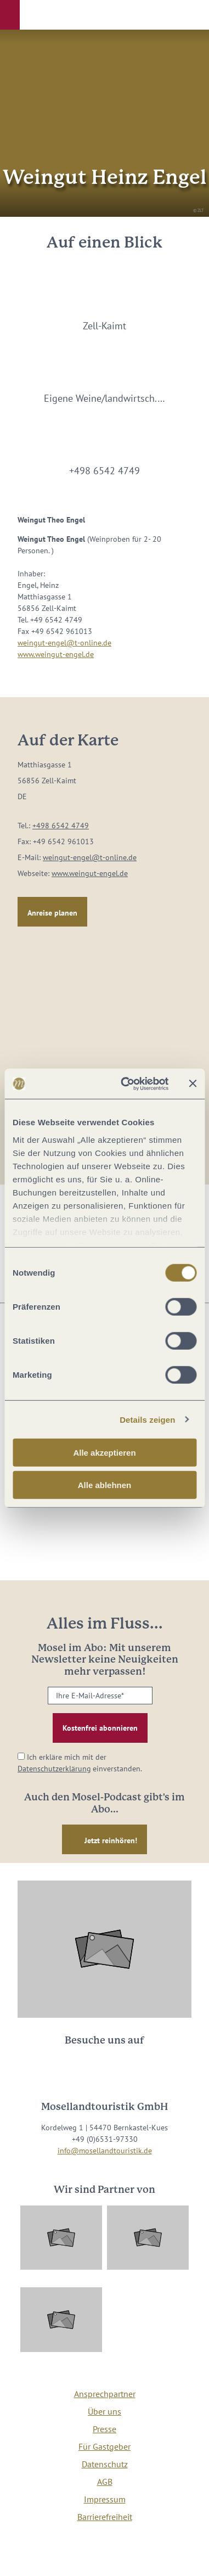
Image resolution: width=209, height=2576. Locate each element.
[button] (10, 15)
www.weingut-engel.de (56, 654)
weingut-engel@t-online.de (64, 643)
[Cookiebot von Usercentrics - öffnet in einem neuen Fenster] (125, 1083)
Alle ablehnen (105, 1485)
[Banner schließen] (192, 1083)
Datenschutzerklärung (54, 1769)
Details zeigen (147, 1419)
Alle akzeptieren (104, 1452)
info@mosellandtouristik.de (105, 2151)
